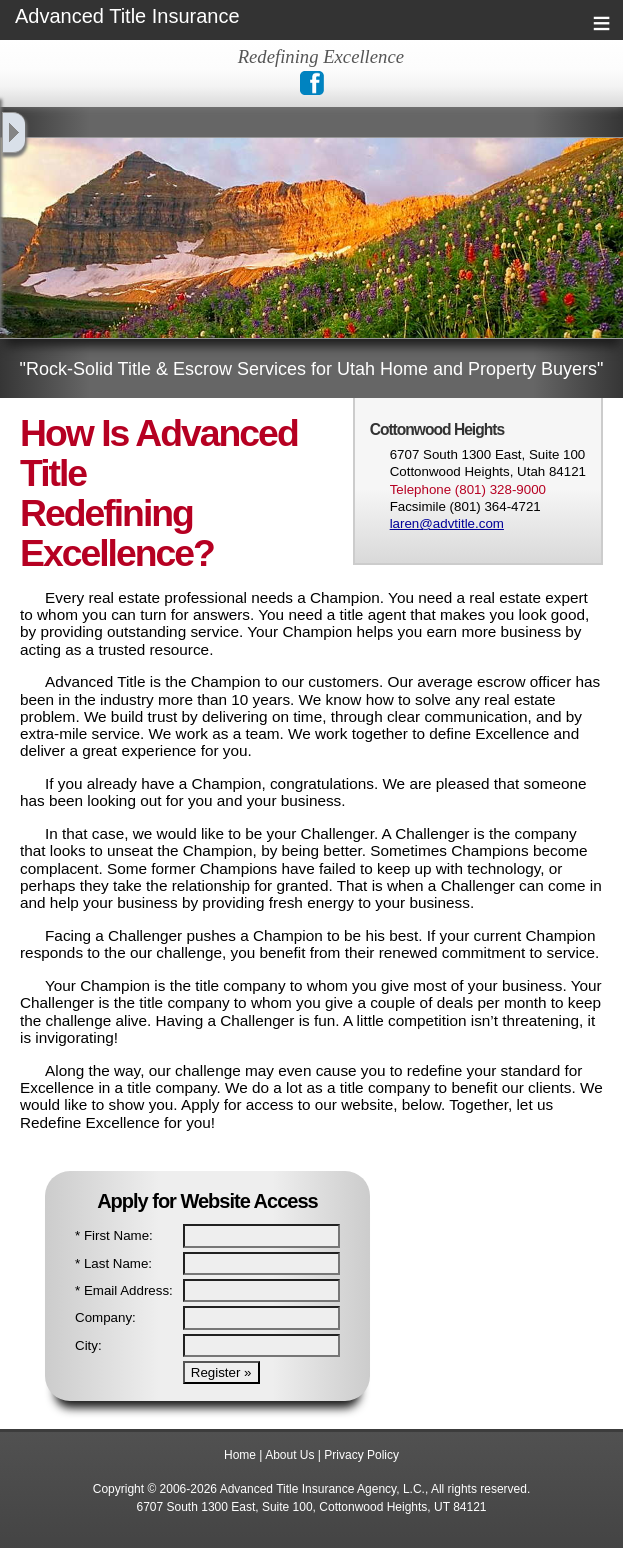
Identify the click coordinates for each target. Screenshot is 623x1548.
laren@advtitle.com (447, 523)
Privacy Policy (361, 1455)
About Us (289, 1455)
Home (240, 1455)
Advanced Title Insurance (127, 16)
